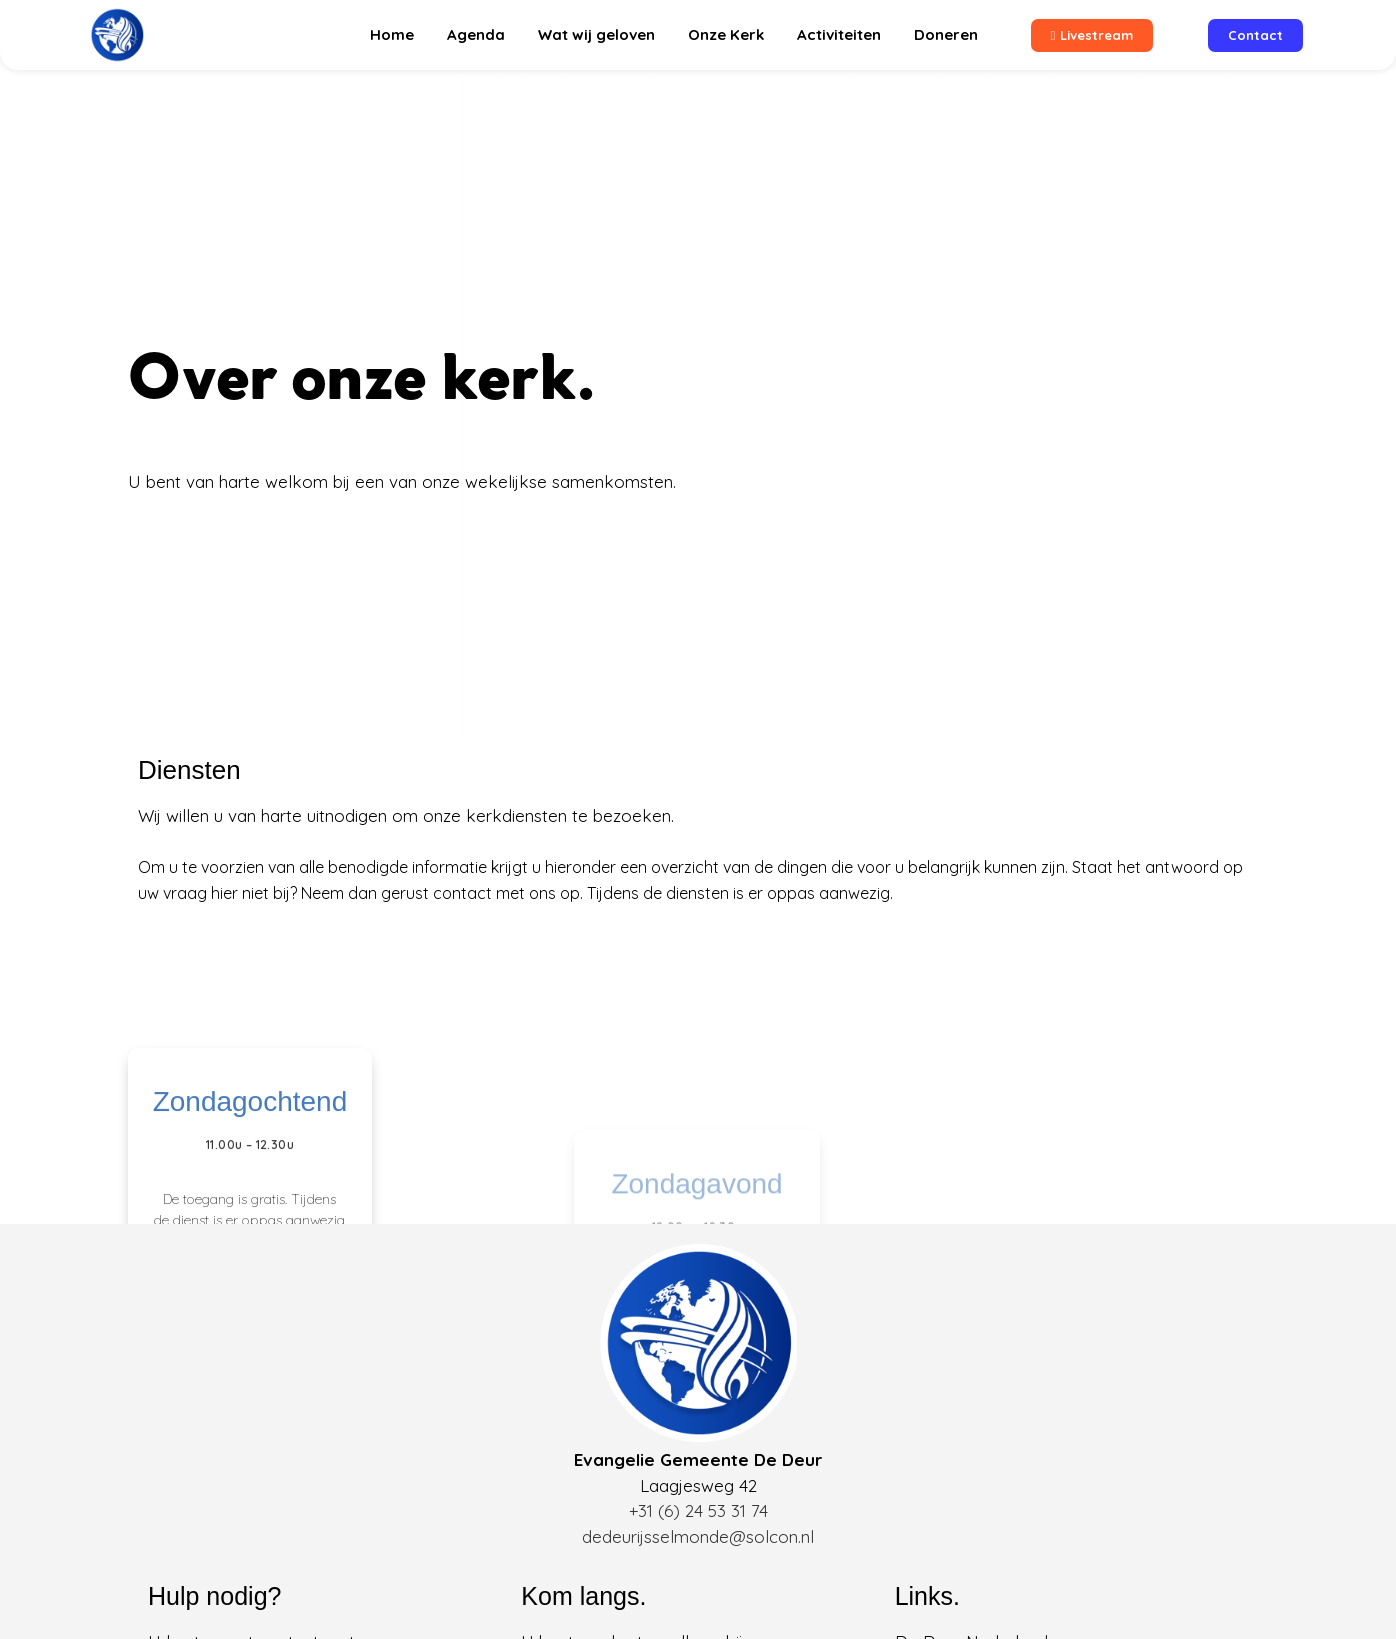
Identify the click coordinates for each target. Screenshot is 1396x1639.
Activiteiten (839, 34)
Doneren (946, 34)
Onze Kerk (726, 34)
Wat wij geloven (596, 34)
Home (392, 34)
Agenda (476, 34)
